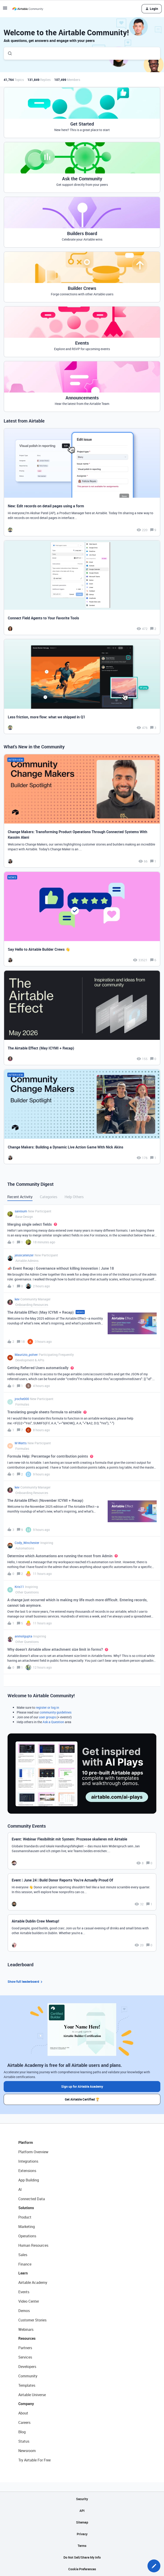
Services (25, 2357)
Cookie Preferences (82, 2569)
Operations (27, 2235)
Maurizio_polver (26, 1354)
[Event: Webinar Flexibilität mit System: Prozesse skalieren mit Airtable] (82, 1851)
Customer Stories (32, 2320)
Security (82, 2499)
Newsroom (27, 2450)
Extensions (27, 2170)
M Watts (21, 1443)
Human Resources (33, 2245)
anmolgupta (23, 1636)
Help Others (74, 1196)
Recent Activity (20, 1196)
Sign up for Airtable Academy (82, 2086)
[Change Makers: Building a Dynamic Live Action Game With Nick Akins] (82, 1116)
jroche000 (22, 1399)
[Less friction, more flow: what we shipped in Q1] (82, 686)
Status (23, 2441)
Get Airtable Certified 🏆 (82, 2099)
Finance (24, 2264)
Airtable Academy (32, 2282)
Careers (24, 2422)
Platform (25, 2142)
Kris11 (19, 1587)
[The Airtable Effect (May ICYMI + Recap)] (82, 1017)
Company (26, 2403)
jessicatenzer (24, 1255)
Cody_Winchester (27, 1543)
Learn (23, 2273)
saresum (21, 1211)
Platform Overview (33, 2151)
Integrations (28, 2161)
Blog (22, 2431)
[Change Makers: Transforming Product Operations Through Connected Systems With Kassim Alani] (82, 811)
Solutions (26, 2207)
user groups (47, 1717)
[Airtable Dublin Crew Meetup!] (82, 1933)
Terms (82, 2545)
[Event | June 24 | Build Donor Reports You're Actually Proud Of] (82, 1892)
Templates (26, 2385)
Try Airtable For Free (34, 2460)
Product (24, 2217)
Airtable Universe (32, 2394)
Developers (27, 2366)
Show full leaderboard (26, 1981)
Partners (25, 2347)
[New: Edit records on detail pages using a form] (82, 482)
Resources (27, 2338)
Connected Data (31, 2198)
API (82, 2510)
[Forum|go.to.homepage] (27, 8)
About (23, 2413)
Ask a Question (53, 1722)
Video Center (28, 2301)
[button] (154, 2566)
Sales (22, 2254)
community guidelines (55, 1712)
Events (23, 2291)
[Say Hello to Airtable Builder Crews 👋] (82, 919)
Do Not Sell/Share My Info (82, 2557)
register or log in (47, 1707)
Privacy (82, 2534)
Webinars (25, 2329)
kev (17, 1299)
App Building (28, 2180)
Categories (48, 1196)
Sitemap (82, 2522)
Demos (24, 2310)
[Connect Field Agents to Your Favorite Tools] (82, 587)
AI (20, 2189)
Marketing (26, 2226)
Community (27, 2375)
